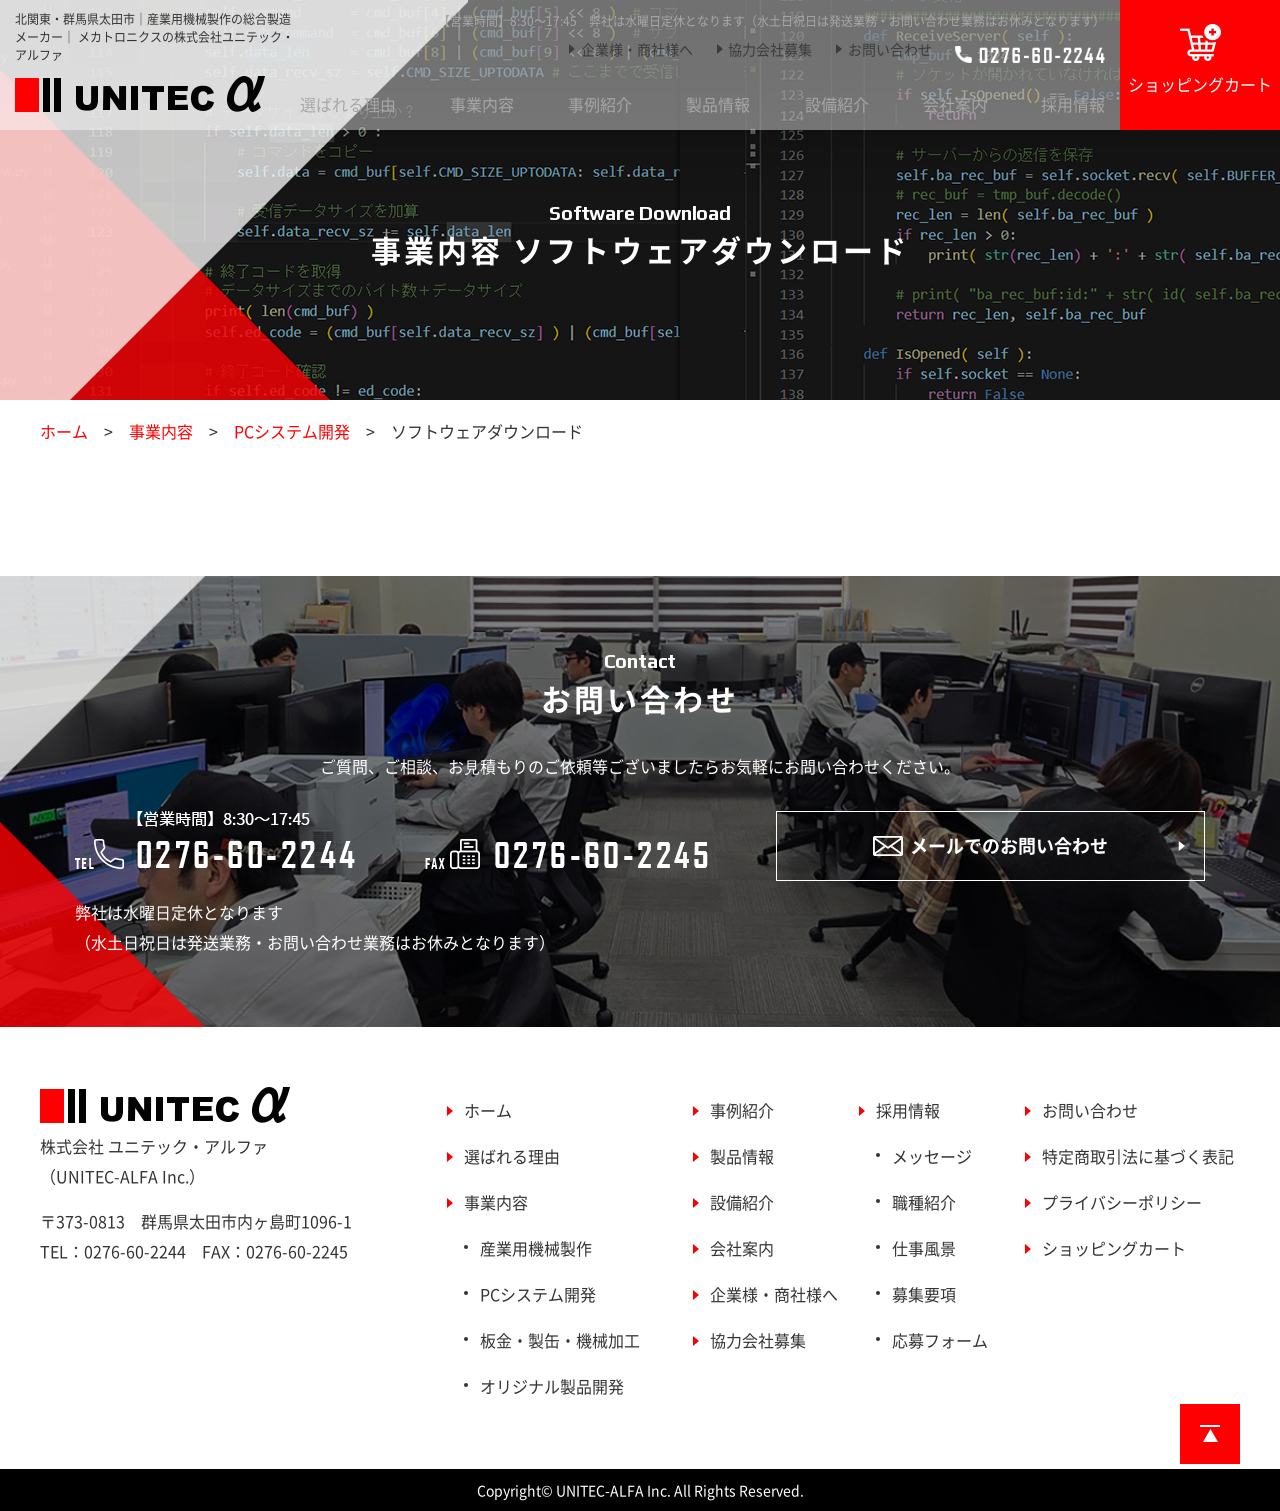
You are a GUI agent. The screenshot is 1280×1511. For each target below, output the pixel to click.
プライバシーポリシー (1122, 1202)
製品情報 (718, 104)
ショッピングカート (1200, 60)
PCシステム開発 (292, 431)
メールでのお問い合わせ (990, 845)
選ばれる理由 (348, 104)
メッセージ (932, 1156)
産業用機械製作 (536, 1248)
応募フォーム (940, 1340)
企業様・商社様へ (637, 49)
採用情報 (1073, 104)
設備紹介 (837, 104)
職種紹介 (924, 1202)
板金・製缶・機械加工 (560, 1340)
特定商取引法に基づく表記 (1138, 1156)
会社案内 (955, 104)
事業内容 (482, 104)
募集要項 (924, 1294)
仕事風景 (924, 1248)
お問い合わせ (890, 49)
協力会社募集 (770, 49)
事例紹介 (600, 104)
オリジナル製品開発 (552, 1386)
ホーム (64, 431)
